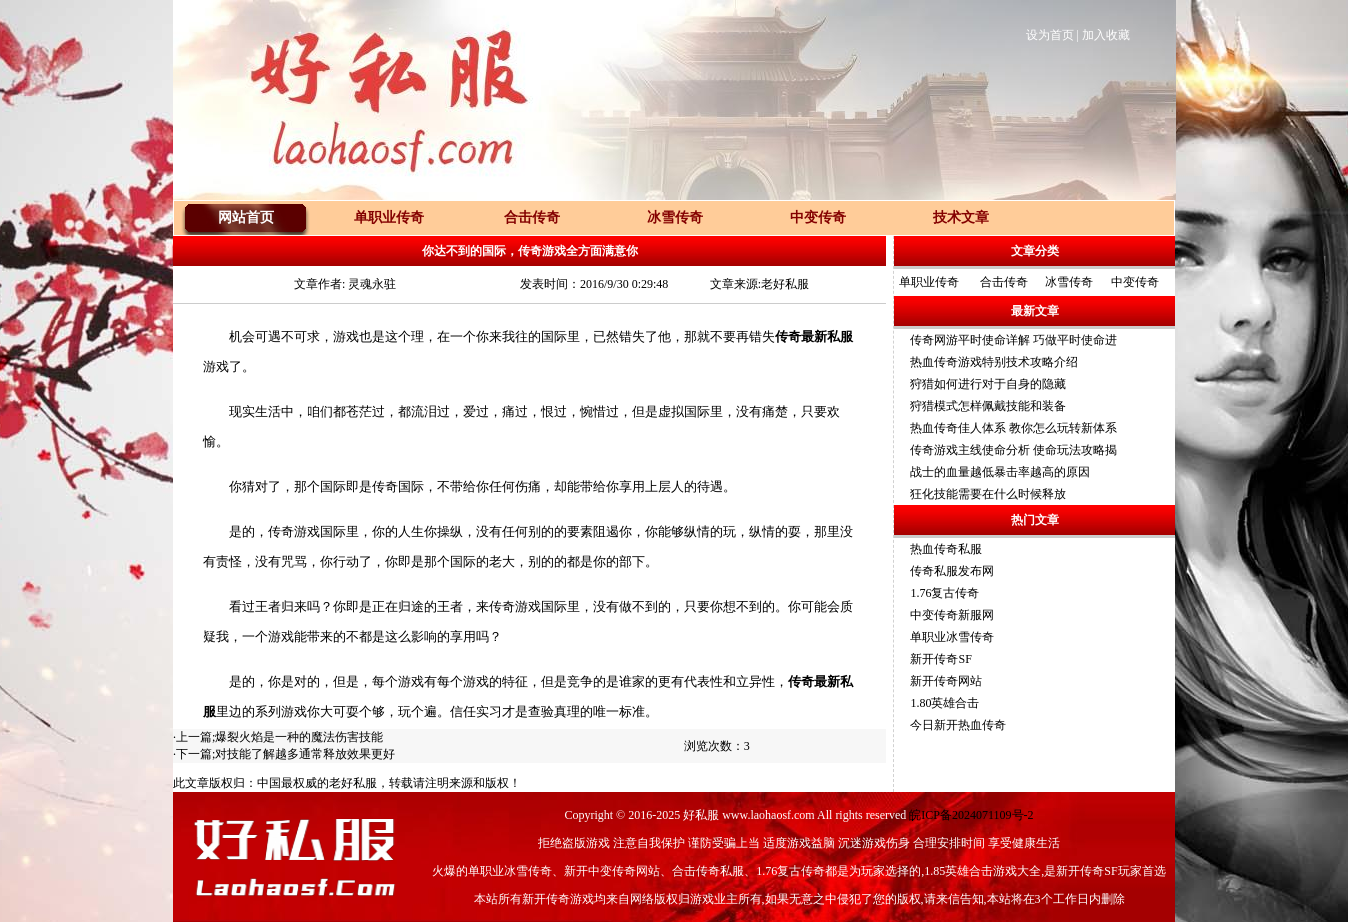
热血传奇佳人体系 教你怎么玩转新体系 (1013, 428)
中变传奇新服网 (952, 615)
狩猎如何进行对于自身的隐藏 (988, 384)
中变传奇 (1135, 282)
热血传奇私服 (946, 549)
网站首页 (246, 217)
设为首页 (1050, 35)
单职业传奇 (929, 282)
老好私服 (353, 783)
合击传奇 (1004, 282)
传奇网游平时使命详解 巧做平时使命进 (1013, 340)
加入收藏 (1106, 35)
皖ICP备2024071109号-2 (971, 815)
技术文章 (961, 217)
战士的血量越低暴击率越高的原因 (1000, 472)
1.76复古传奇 (944, 593)
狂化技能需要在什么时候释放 (988, 494)
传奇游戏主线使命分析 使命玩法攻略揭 (1013, 450)
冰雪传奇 (1069, 282)
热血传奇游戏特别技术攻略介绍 (994, 362)
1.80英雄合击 (944, 703)
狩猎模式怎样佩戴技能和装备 (988, 406)
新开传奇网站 (946, 681)
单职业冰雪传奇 (952, 637)
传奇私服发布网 (952, 571)
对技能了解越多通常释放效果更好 (305, 754)
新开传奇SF (940, 659)
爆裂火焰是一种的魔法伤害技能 (299, 737)
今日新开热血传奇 (958, 725)
